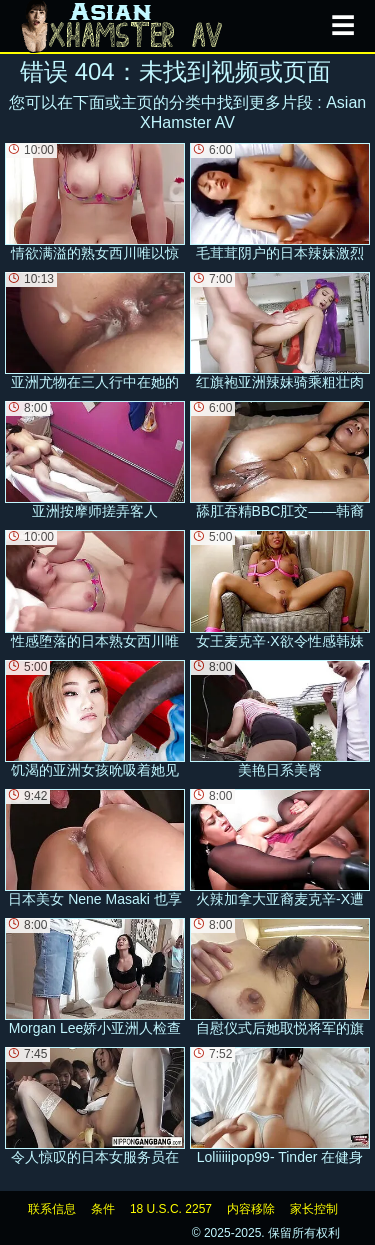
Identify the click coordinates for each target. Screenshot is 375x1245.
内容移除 (251, 1209)
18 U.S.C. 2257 (171, 1209)
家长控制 (314, 1209)
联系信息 (52, 1209)
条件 (103, 1209)
